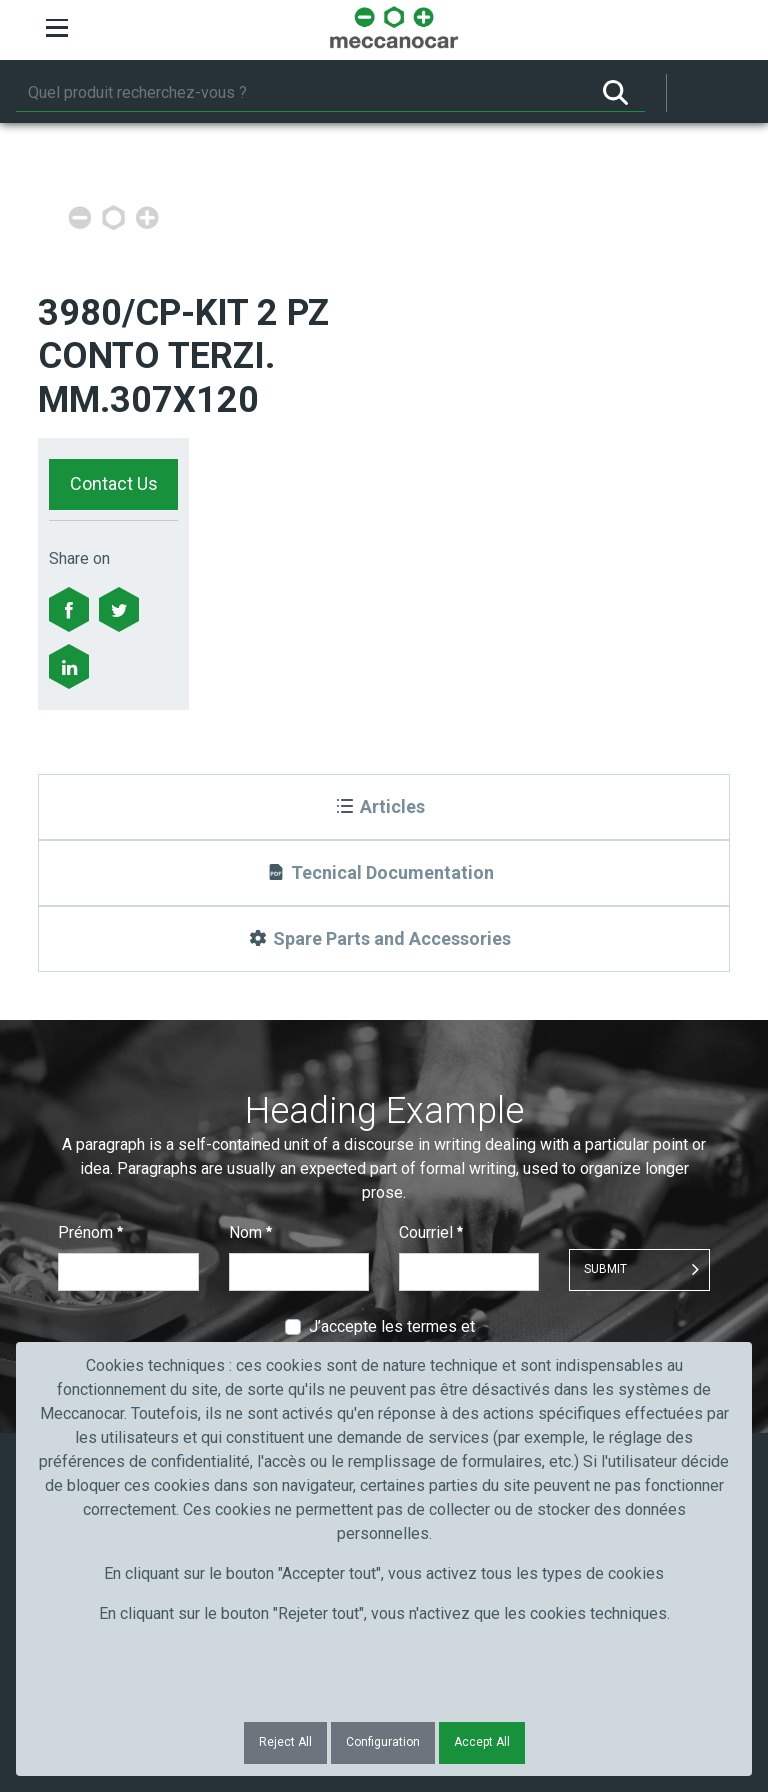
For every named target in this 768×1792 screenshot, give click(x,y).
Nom (250, 1232)
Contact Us (114, 483)
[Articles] (383, 807)
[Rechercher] (301, 93)
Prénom (90, 1232)
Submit (605, 1269)
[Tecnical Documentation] (383, 873)
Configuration (383, 1742)
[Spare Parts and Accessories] (383, 939)
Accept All (482, 1742)
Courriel (431, 1232)
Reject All (285, 1742)
